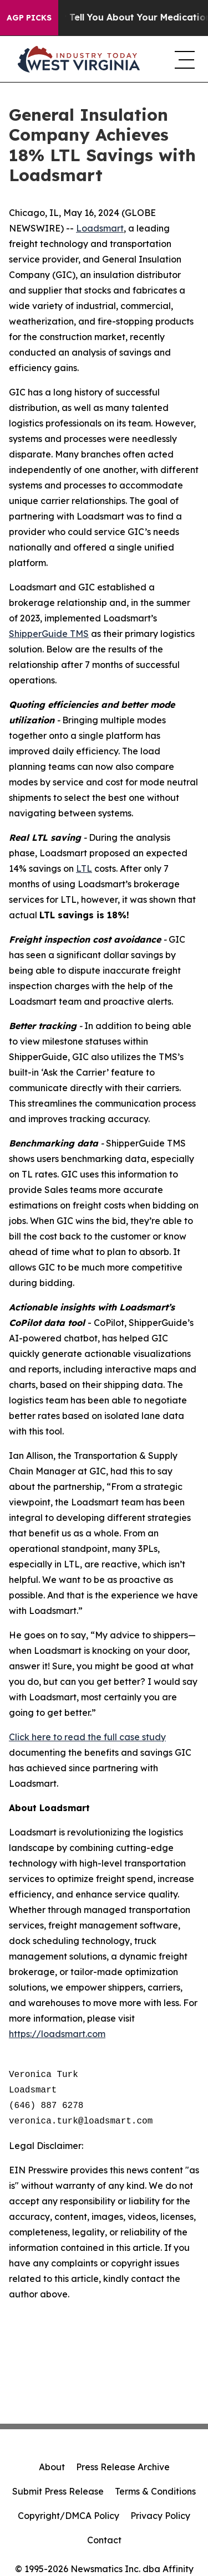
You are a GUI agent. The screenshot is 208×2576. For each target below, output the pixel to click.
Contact (104, 2540)
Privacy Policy (160, 2515)
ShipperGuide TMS (49, 633)
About (52, 2466)
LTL (84, 868)
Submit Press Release (58, 2491)
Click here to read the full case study (87, 1736)
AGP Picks (29, 18)
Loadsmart (100, 228)
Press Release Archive (123, 2466)
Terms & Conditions (155, 2491)
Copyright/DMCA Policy (68, 2515)
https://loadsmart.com (57, 2033)
